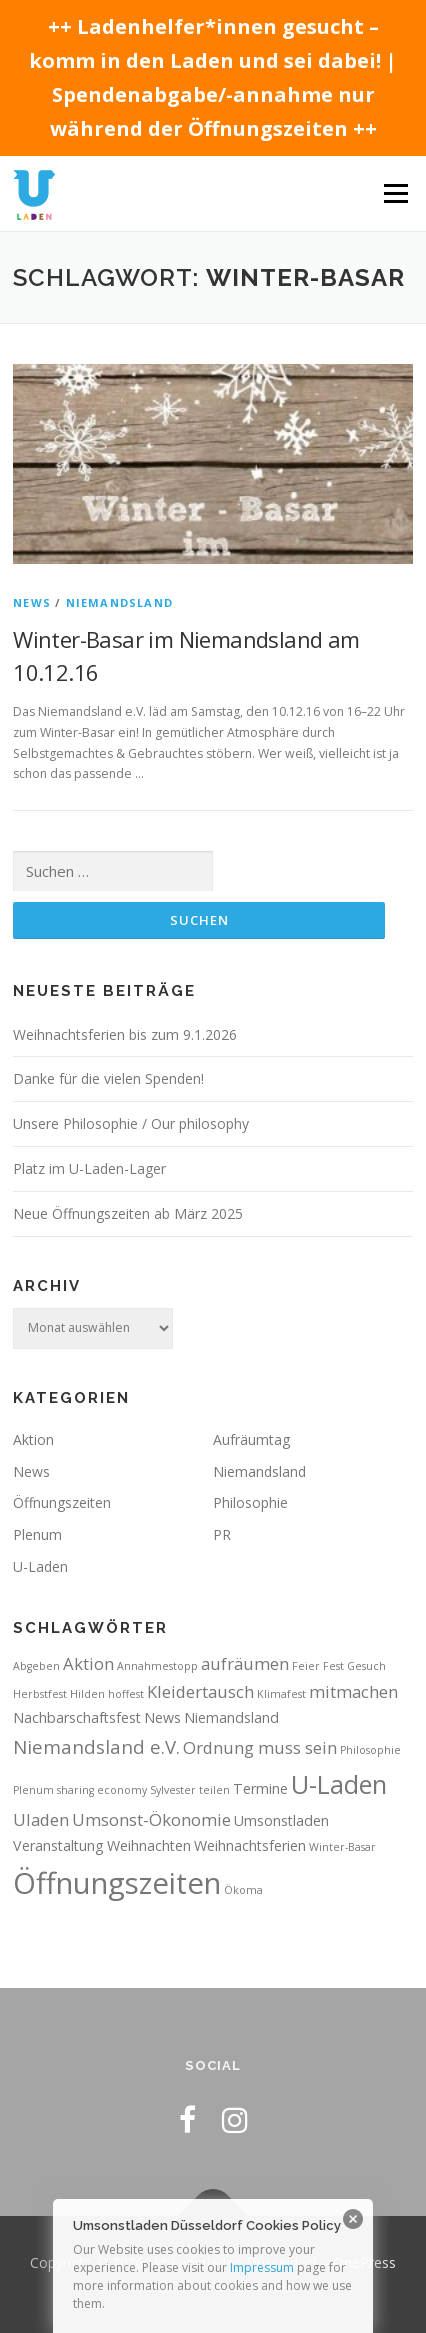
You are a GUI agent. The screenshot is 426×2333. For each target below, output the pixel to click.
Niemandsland (119, 602)
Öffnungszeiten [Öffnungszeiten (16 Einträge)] (117, 1883)
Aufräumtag (251, 1439)
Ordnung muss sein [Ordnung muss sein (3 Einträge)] (260, 1747)
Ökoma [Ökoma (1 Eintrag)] (243, 1890)
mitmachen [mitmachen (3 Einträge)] (353, 1691)
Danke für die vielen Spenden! (108, 1078)
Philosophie (250, 1502)
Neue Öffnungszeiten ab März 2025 (128, 1213)
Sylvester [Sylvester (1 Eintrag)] (173, 1790)
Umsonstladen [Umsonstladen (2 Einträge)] (281, 1820)
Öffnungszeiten (62, 1502)
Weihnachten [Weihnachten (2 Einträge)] (149, 1845)
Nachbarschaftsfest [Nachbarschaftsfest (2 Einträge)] (77, 1717)
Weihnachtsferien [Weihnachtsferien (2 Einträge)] (250, 1845)
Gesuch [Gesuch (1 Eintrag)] (366, 1666)
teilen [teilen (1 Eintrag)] (214, 1790)
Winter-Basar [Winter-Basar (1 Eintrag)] (342, 1847)
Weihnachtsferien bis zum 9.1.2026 (125, 1034)
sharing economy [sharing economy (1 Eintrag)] (102, 1790)
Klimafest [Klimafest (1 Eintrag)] (281, 1694)
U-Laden (40, 1566)
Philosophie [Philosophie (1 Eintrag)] (370, 1750)
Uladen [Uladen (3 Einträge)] (41, 1819)
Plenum (37, 1534)
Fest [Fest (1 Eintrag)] (333, 1666)
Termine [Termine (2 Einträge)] (260, 1788)
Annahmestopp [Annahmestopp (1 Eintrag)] (157, 1666)
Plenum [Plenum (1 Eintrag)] (33, 1790)
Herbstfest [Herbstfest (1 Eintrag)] (40, 1694)
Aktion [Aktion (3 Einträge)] (88, 1663)
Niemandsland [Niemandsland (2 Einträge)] (231, 1717)
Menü (394, 193)
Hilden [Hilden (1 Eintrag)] (87, 1694)
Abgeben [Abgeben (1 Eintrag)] (36, 1666)
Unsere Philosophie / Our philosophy (131, 1123)
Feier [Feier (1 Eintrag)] (306, 1666)
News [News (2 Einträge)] (162, 1717)
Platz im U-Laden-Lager (89, 1168)
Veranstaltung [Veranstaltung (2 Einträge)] (58, 1845)
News (32, 602)
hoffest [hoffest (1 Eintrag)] (126, 1694)
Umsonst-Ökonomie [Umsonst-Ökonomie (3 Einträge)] (151, 1819)
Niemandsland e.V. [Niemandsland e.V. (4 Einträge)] (96, 1746)
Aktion (33, 1439)
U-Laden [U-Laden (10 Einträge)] (339, 1784)
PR (222, 1534)
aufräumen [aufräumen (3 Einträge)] (245, 1663)
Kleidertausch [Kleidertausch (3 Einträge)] (200, 1691)
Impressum (262, 2267)
